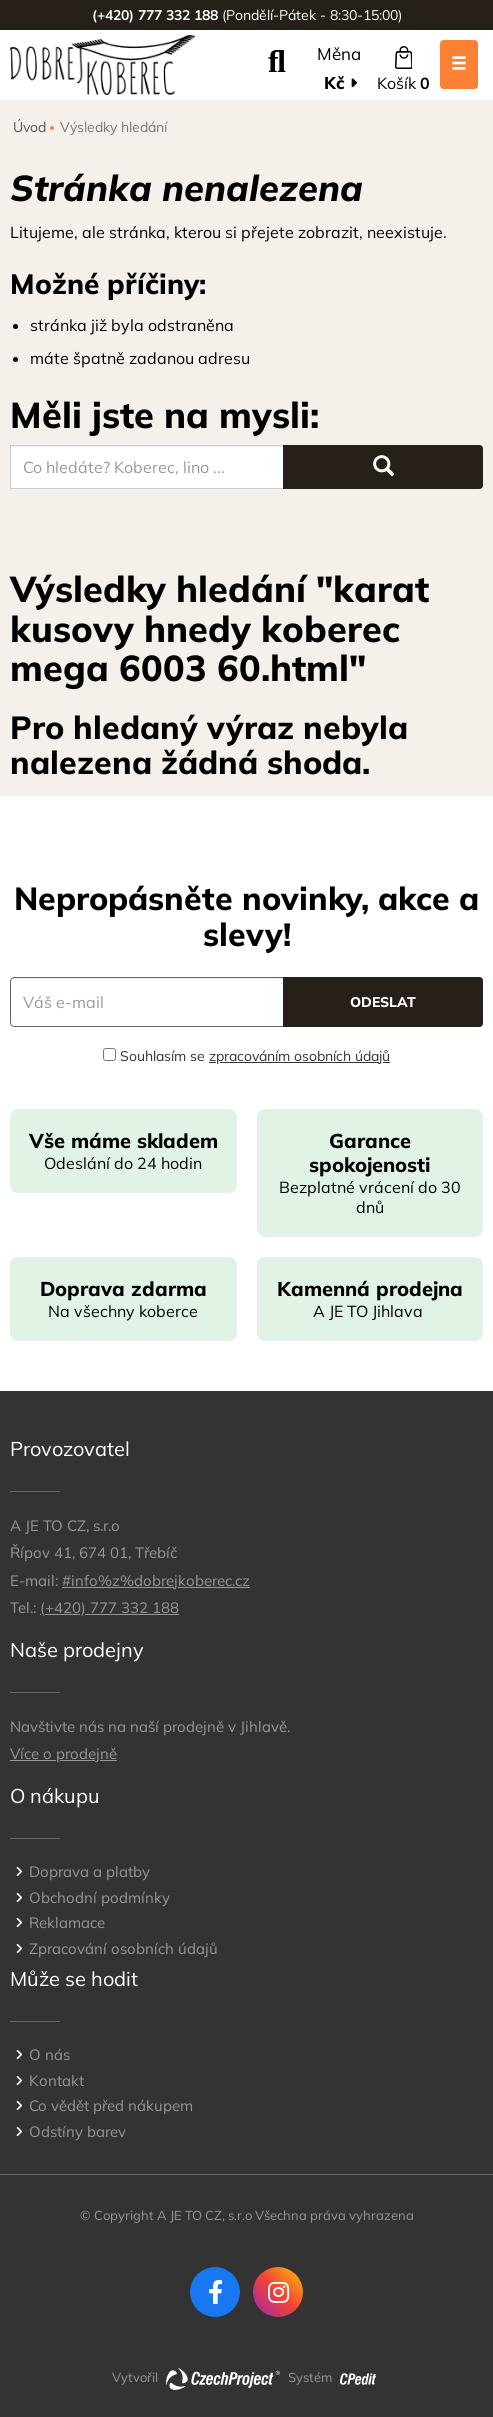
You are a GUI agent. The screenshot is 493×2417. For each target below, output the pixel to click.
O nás (49, 2054)
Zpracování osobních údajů (123, 1948)
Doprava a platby (89, 1871)
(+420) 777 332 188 (109, 1607)
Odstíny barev (77, 2131)
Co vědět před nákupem (111, 2105)
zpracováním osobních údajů (299, 1056)
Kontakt (56, 2080)
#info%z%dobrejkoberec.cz (156, 1580)
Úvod (29, 127)
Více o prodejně (63, 1753)
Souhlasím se (246, 1056)
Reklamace (67, 1922)
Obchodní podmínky (99, 1897)
